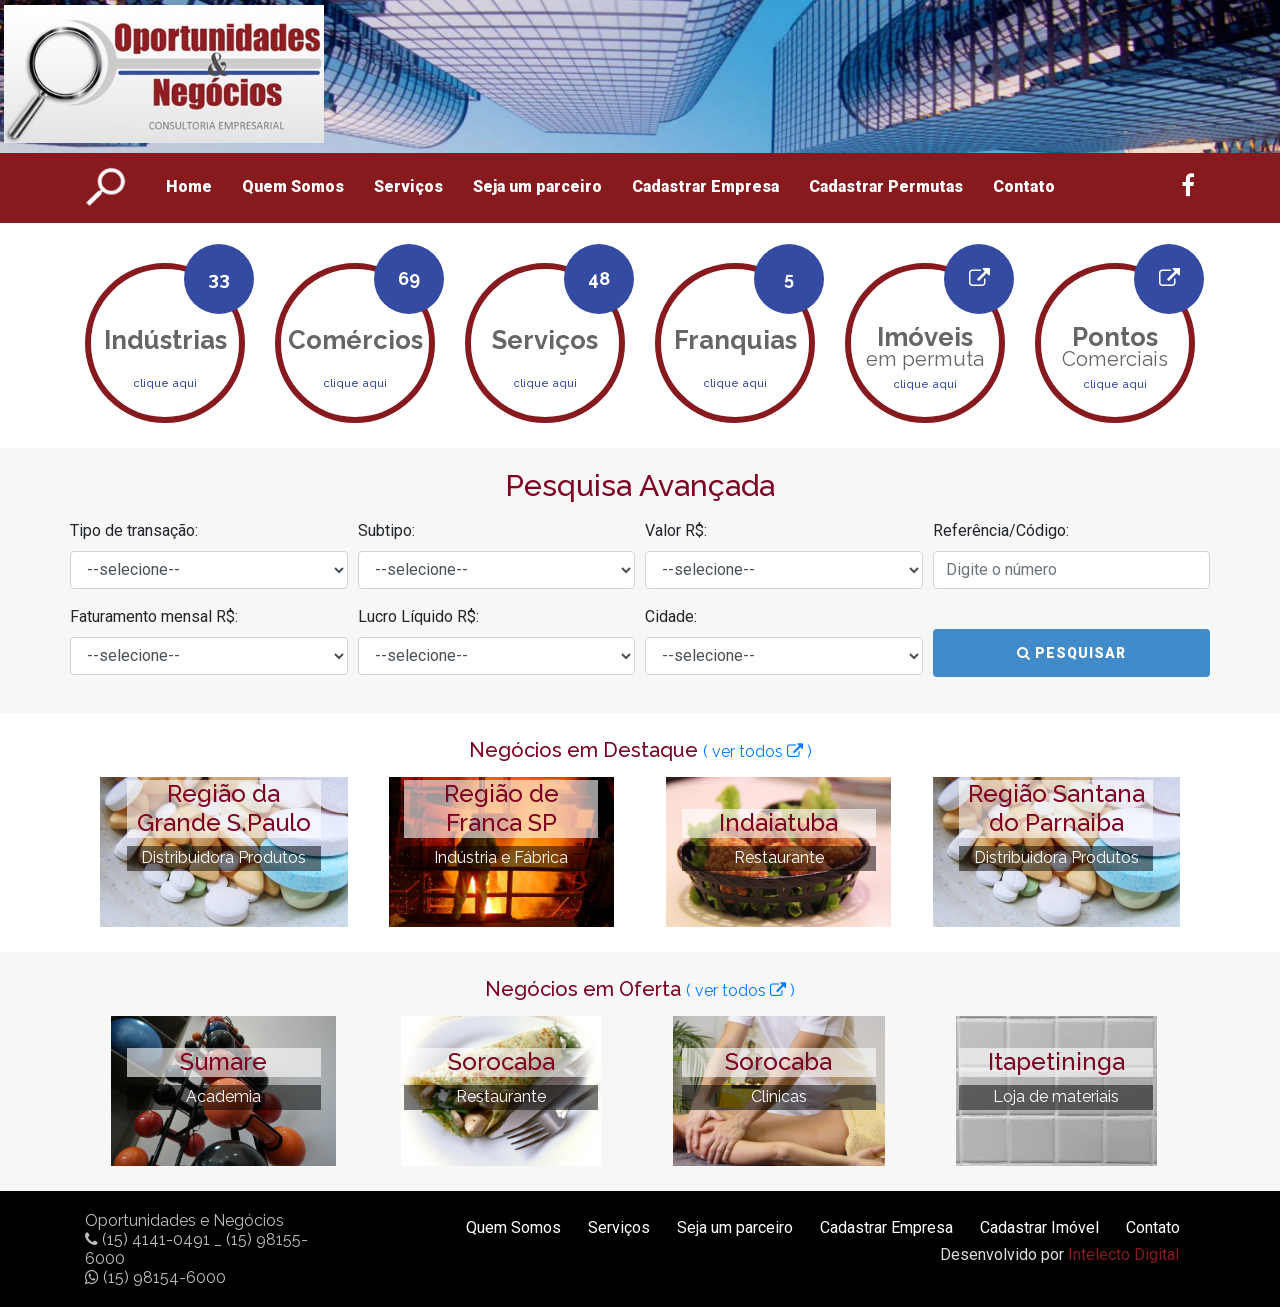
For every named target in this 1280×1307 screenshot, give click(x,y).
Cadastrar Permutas (886, 186)
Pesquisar (1071, 653)
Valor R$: (676, 530)
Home (189, 186)
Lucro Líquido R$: (418, 616)
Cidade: (671, 616)
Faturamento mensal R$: (154, 616)
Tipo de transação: (134, 530)
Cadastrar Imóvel (1039, 1227)
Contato (1024, 186)
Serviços (408, 186)
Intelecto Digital (1123, 1254)
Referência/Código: (1001, 530)
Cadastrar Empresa (705, 186)
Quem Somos (293, 186)
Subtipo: (386, 530)
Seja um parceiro (537, 186)
